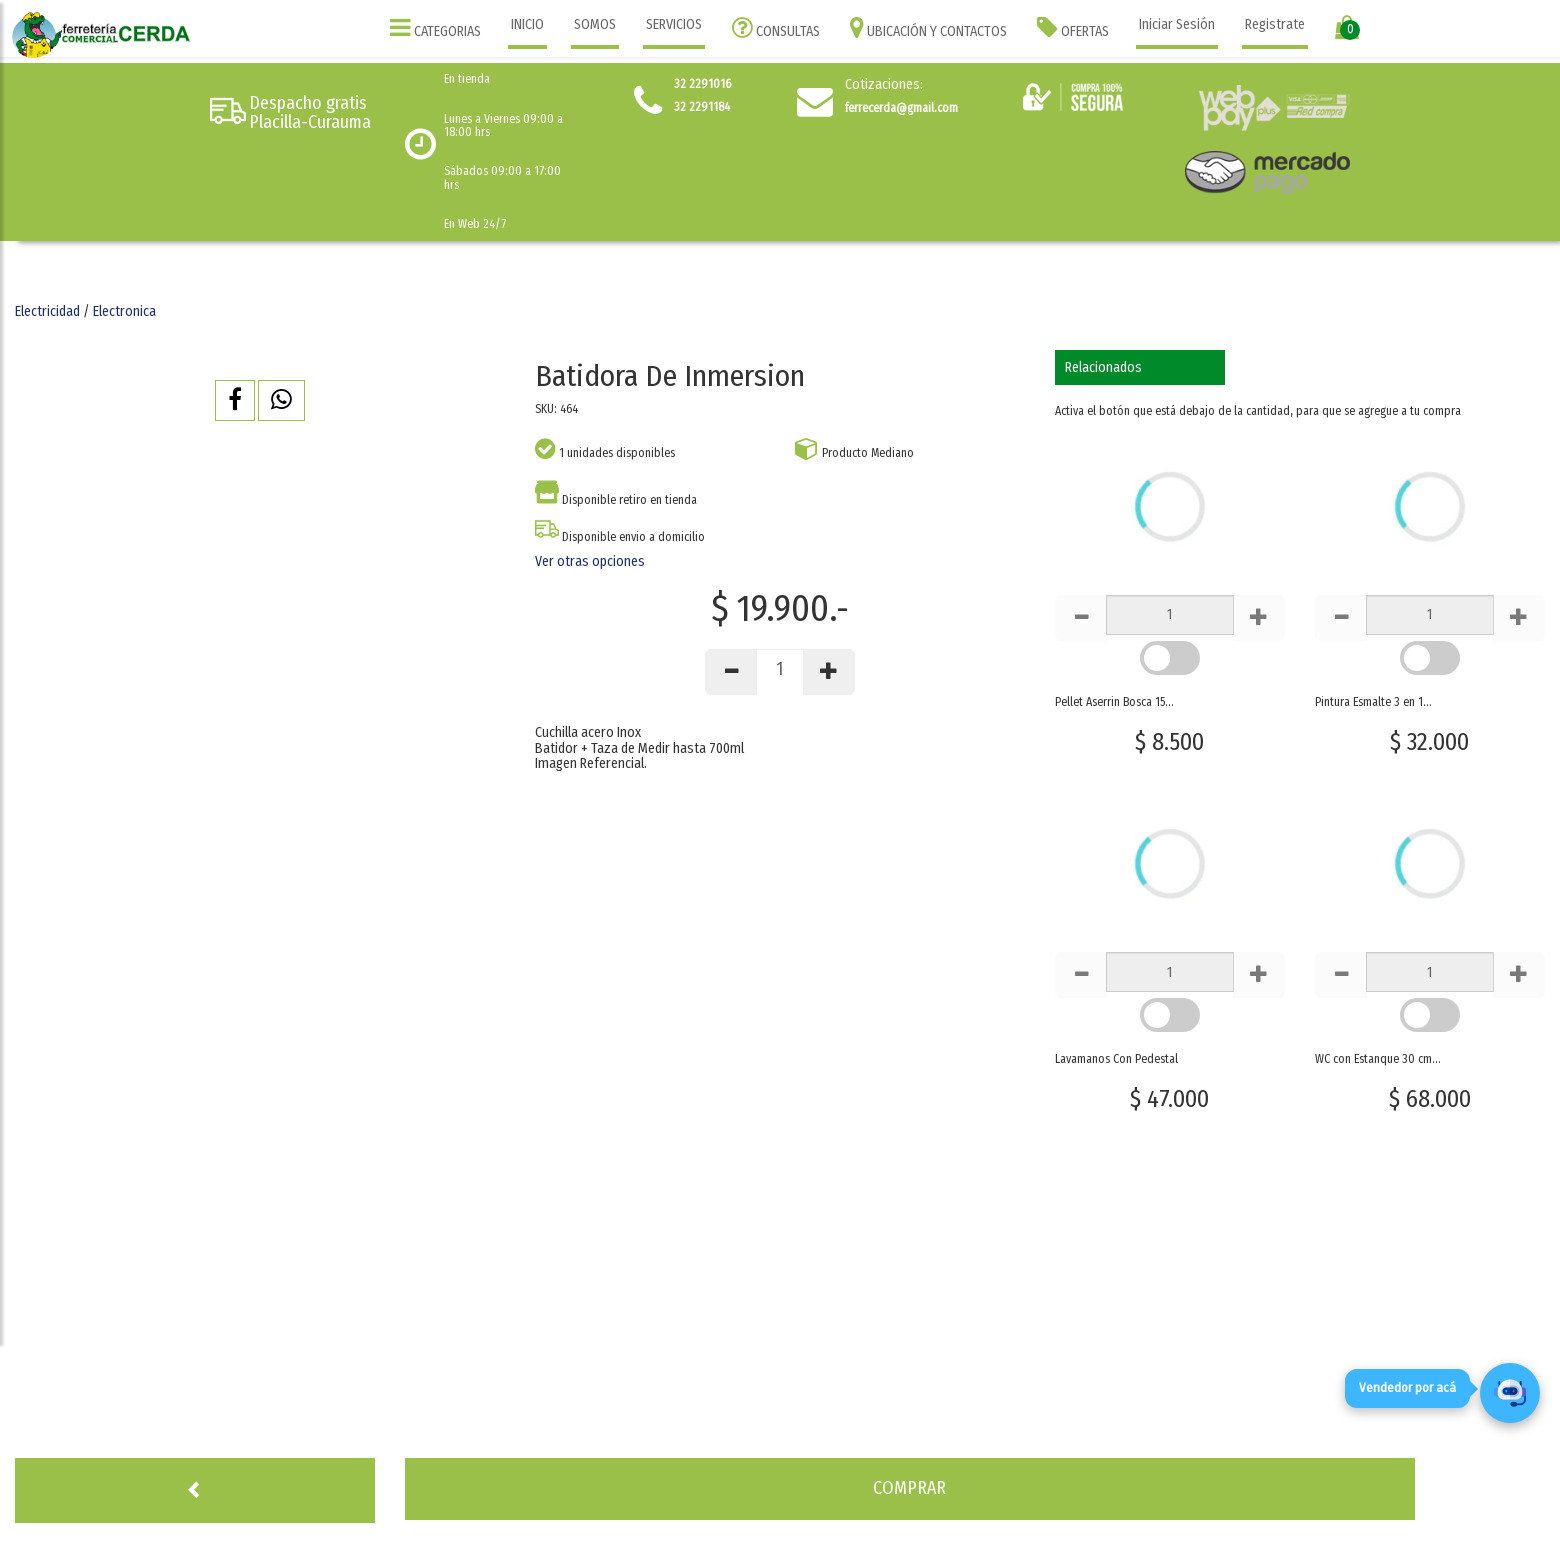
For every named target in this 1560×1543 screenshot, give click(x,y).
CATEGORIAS (435, 27)
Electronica (124, 311)
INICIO (527, 24)
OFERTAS (1073, 27)
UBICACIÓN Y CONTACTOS (928, 27)
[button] (235, 400)
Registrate (1275, 24)
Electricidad (47, 311)
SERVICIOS (674, 24)
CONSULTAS (776, 27)
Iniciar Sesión (1177, 24)
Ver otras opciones (590, 561)
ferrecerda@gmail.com (901, 108)
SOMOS (595, 24)
